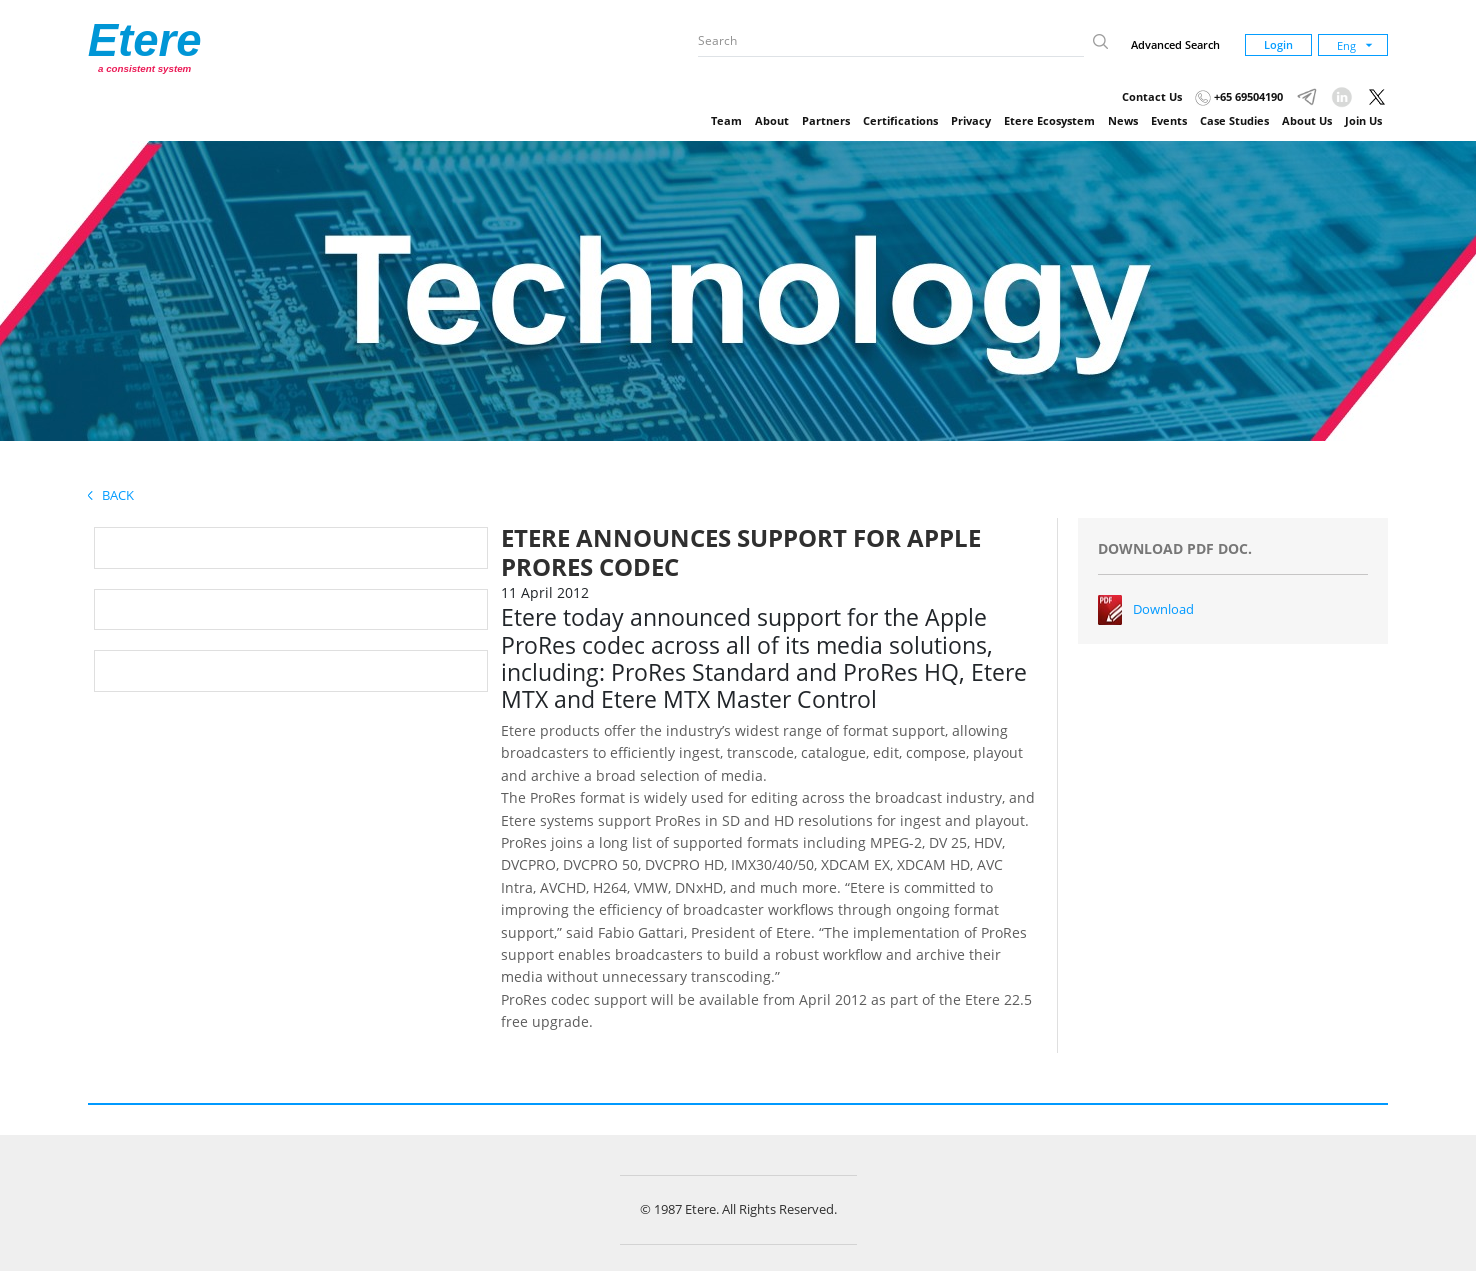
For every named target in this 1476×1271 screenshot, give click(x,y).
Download (1163, 609)
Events (1169, 120)
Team (726, 120)
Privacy (971, 120)
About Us (1307, 120)
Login (1278, 44)
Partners (826, 120)
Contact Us (1152, 96)
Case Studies (1234, 120)
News (1123, 120)
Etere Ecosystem (1049, 120)
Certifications (900, 120)
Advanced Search (1175, 44)
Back (111, 495)
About (772, 120)
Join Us (1363, 120)
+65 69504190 (1239, 96)
